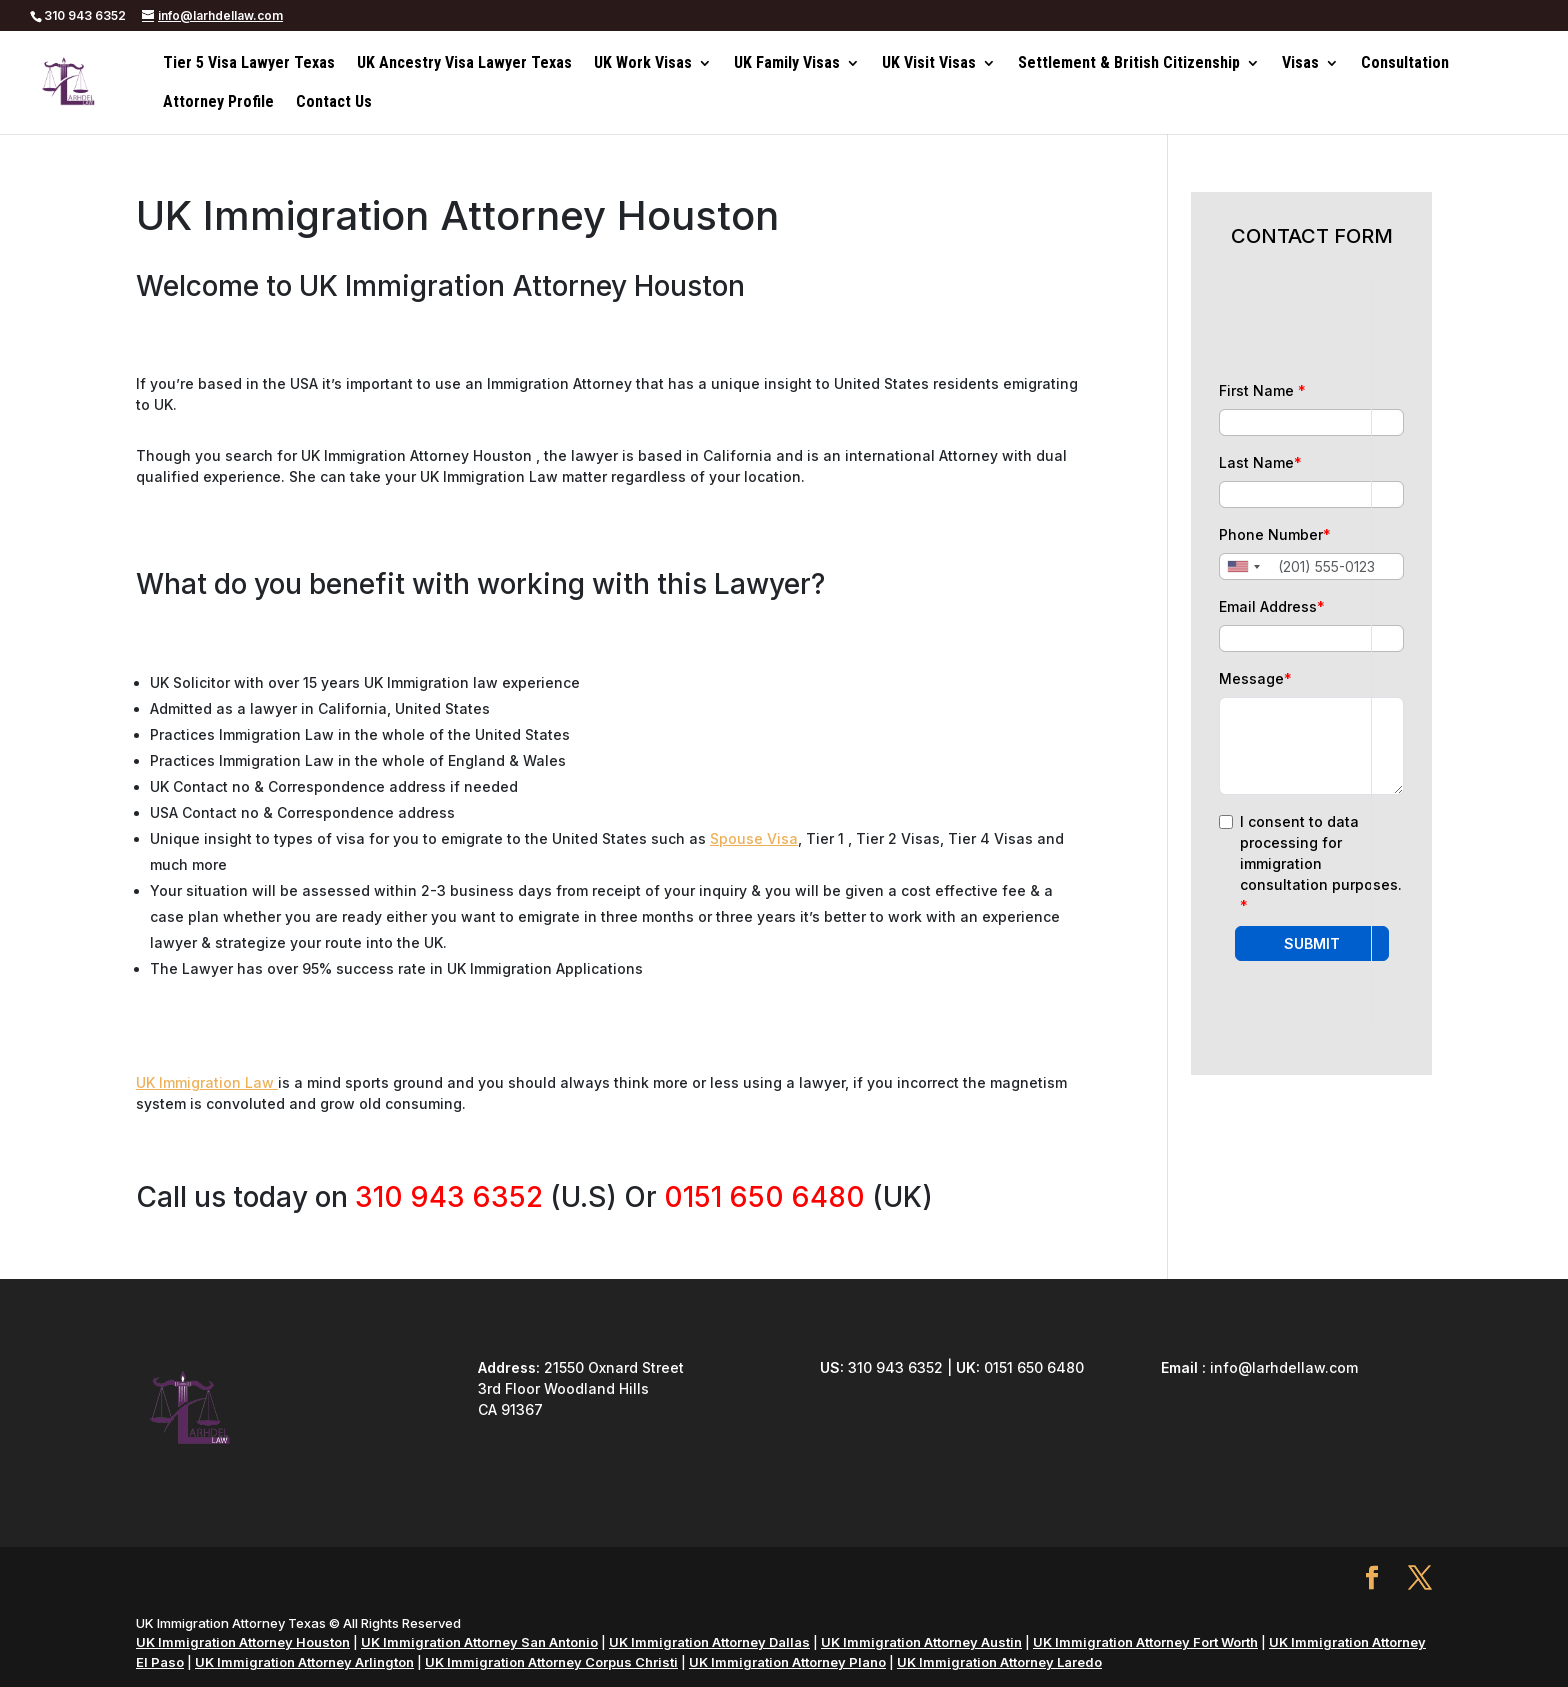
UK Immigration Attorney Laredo (999, 1662)
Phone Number (1275, 534)
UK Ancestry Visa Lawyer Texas (464, 64)
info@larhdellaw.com (1284, 1367)
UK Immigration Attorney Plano (787, 1662)
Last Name (1260, 462)
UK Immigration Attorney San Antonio (479, 1642)
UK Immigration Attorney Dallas (709, 1642)
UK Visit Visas (929, 64)
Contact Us (334, 103)
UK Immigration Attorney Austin (921, 1642)
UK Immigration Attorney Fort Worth (1145, 1642)
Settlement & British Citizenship (1129, 64)
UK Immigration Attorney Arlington (304, 1662)
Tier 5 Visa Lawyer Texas (249, 64)
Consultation (1405, 64)
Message (1255, 678)
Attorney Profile (218, 103)
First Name (1262, 390)
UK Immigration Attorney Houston (243, 1642)
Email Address (1272, 606)
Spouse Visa (754, 838)
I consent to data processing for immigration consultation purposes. (1321, 863)
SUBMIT (1312, 943)
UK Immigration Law (207, 1082)
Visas (1300, 64)
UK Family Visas (787, 64)
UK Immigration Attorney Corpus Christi (551, 1662)
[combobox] (1243, 566)
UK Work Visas (643, 64)
